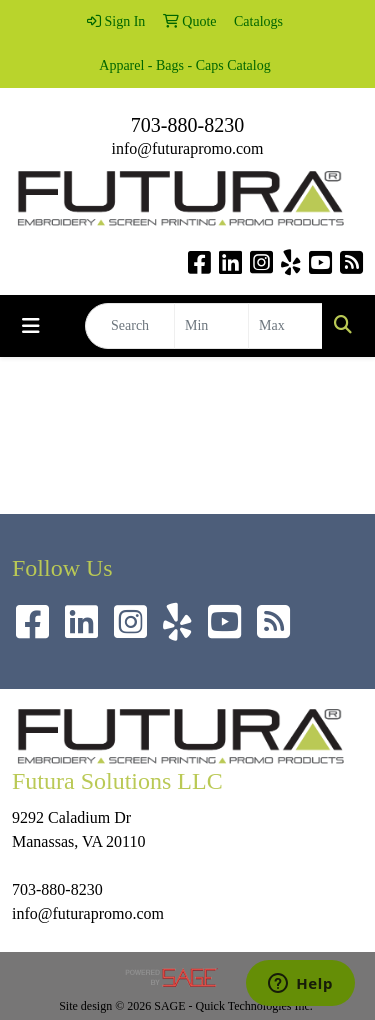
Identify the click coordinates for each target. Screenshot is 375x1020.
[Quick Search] (130, 326)
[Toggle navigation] (31, 326)
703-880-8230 (187, 125)
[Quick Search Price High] (285, 326)
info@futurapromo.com (187, 148)
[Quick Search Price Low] (211, 326)
